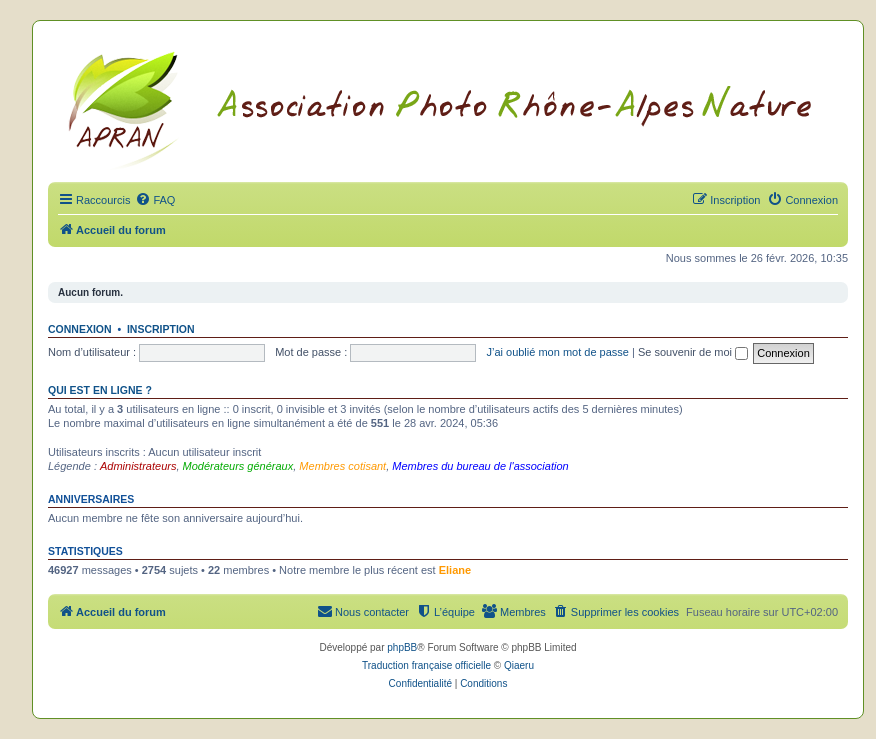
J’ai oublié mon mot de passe (557, 352)
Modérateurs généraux (238, 466)
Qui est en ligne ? (100, 390)
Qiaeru (519, 665)
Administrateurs (138, 466)
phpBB (402, 647)
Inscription (161, 329)
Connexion (80, 329)
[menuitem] (155, 200)
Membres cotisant (342, 466)
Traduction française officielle (426, 665)
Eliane (455, 570)
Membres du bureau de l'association (480, 466)
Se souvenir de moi (693, 352)
